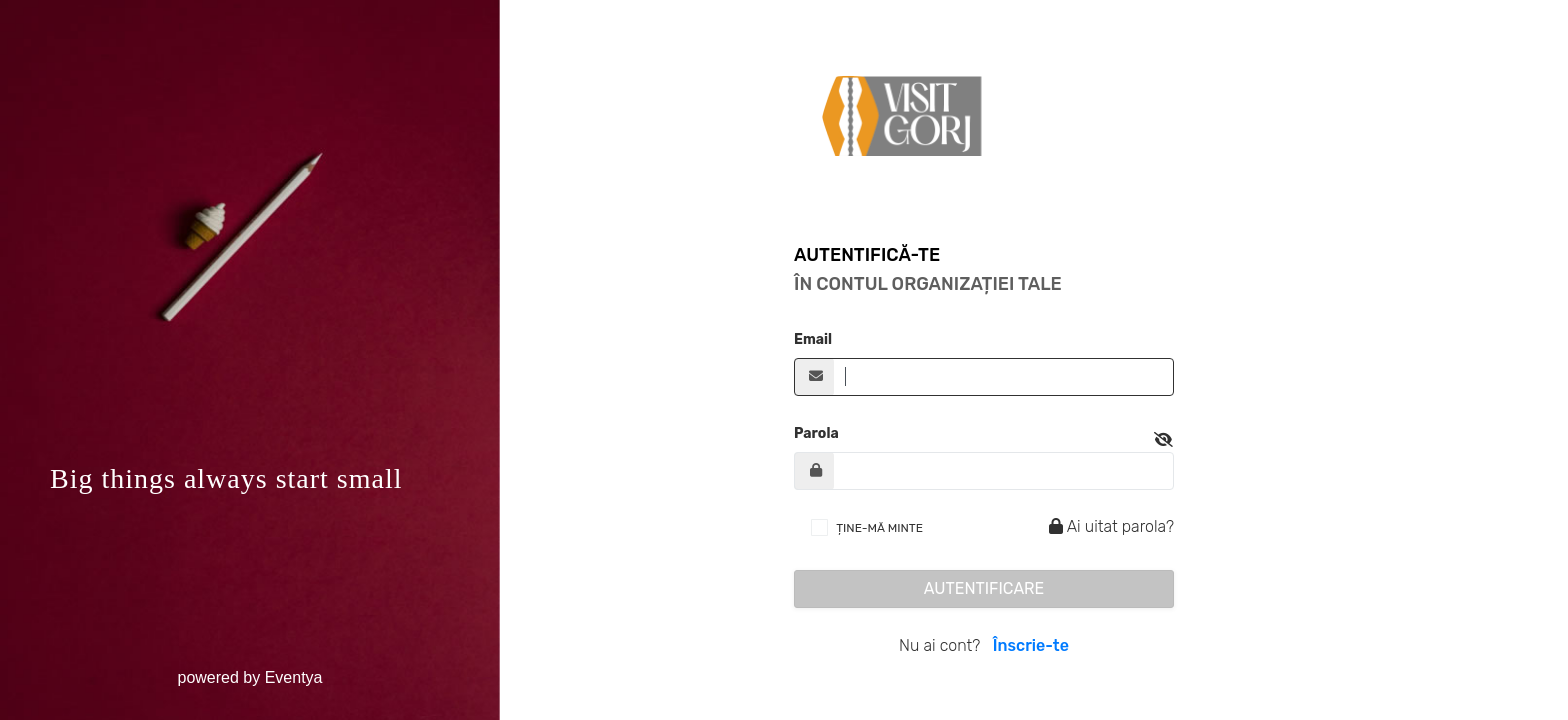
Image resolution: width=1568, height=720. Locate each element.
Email (813, 339)
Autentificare (984, 588)
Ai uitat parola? (1108, 526)
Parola (816, 433)
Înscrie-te (1031, 645)
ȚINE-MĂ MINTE (879, 528)
